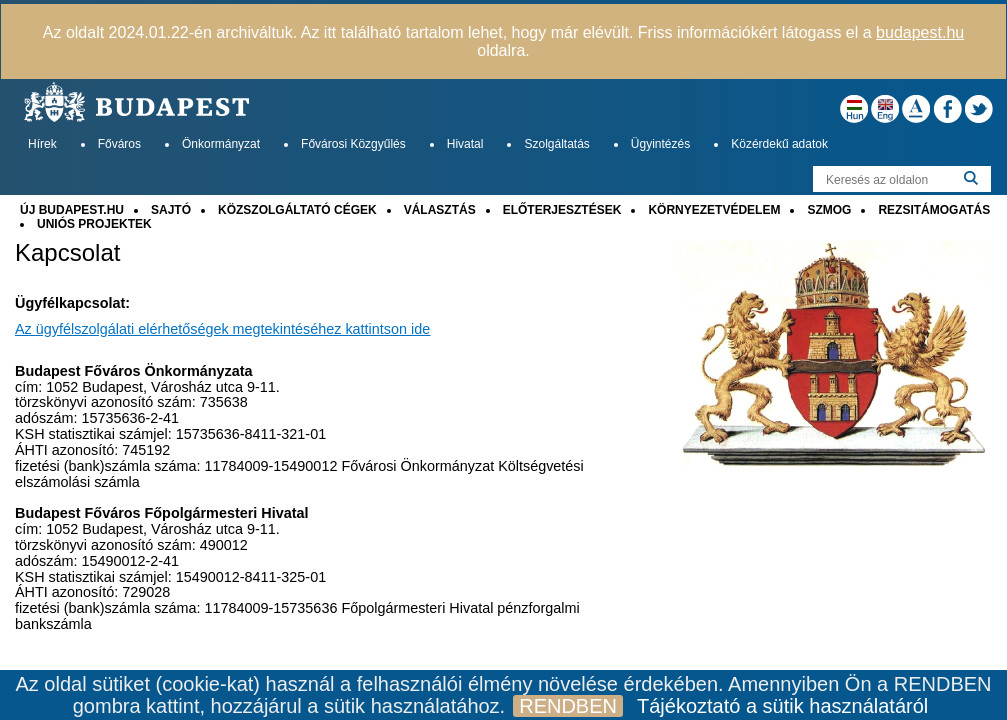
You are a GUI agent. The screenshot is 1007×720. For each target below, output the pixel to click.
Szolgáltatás (556, 144)
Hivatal (465, 144)
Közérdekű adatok (779, 144)
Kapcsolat (67, 253)
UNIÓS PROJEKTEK (94, 224)
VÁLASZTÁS (440, 210)
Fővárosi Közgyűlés (353, 144)
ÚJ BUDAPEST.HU (72, 210)
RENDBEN (568, 706)
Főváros (119, 144)
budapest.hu (920, 32)
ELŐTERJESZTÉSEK (562, 210)
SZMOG (829, 210)
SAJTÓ (171, 210)
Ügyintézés (660, 144)
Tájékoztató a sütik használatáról (782, 706)
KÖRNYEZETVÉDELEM (714, 210)
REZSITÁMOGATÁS (934, 210)
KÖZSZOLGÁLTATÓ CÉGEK (297, 210)
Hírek (42, 144)
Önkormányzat (221, 144)
